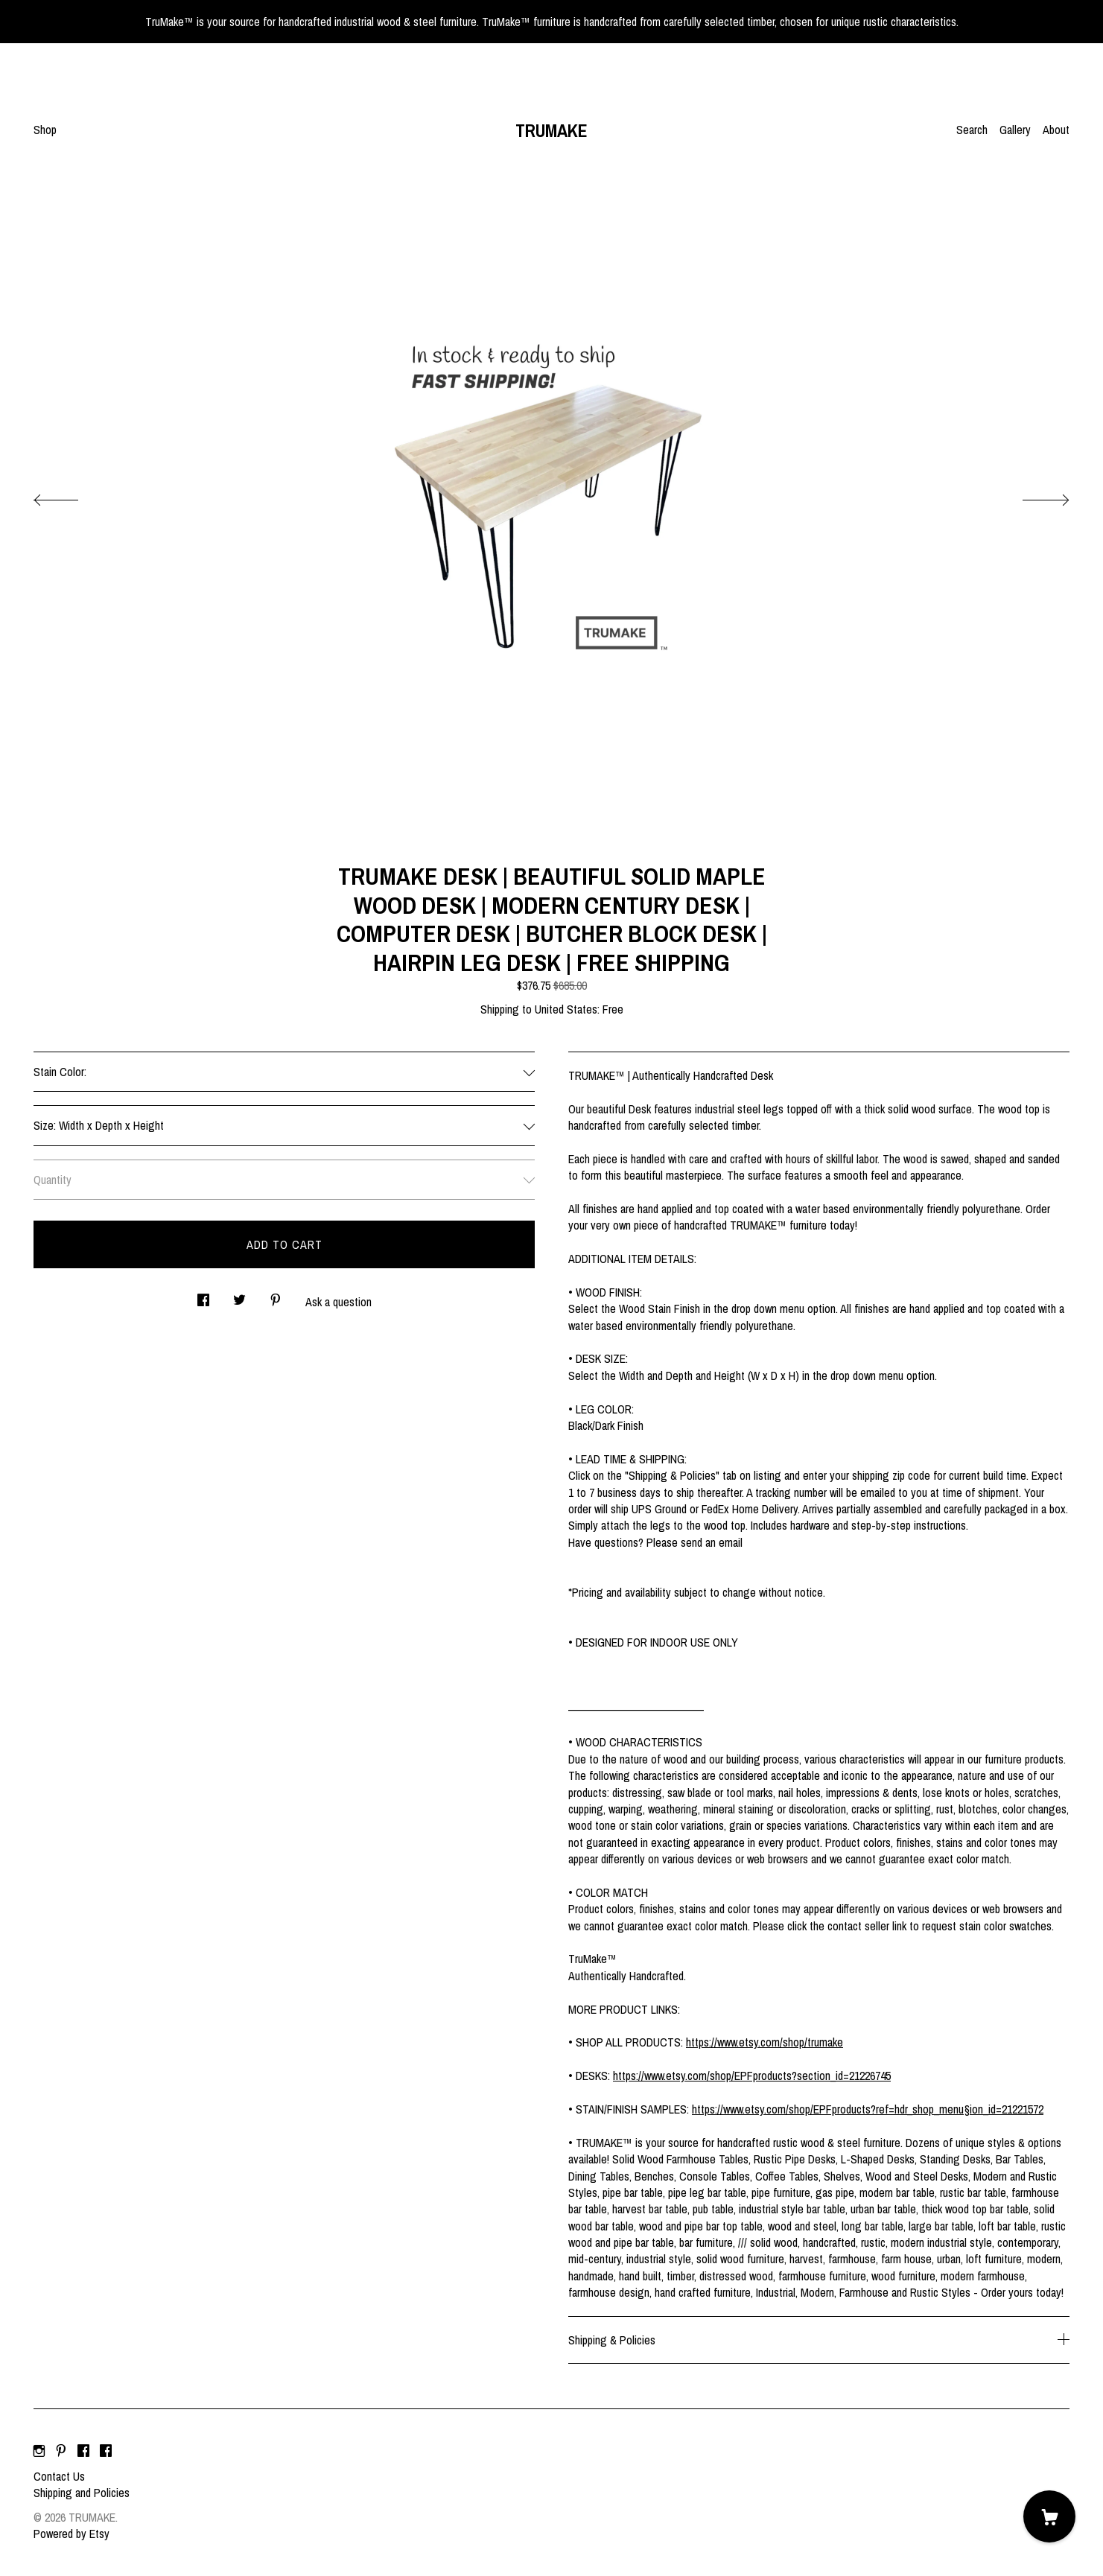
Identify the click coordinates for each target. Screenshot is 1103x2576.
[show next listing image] (1032, 496)
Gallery (1015, 129)
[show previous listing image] (71, 496)
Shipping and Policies (82, 2492)
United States (566, 1009)
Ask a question (338, 1302)
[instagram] (39, 2451)
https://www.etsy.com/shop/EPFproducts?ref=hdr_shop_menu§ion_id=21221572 (867, 2109)
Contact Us (59, 2476)
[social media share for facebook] (203, 1295)
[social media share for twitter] (239, 1295)
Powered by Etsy (71, 2533)
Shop (45, 129)
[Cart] (1049, 2516)
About (1056, 129)
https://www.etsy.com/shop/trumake (764, 2042)
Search (972, 129)
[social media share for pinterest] (276, 1295)
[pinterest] (61, 2451)
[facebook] (83, 2451)
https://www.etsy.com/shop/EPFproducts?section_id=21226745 (752, 2075)
